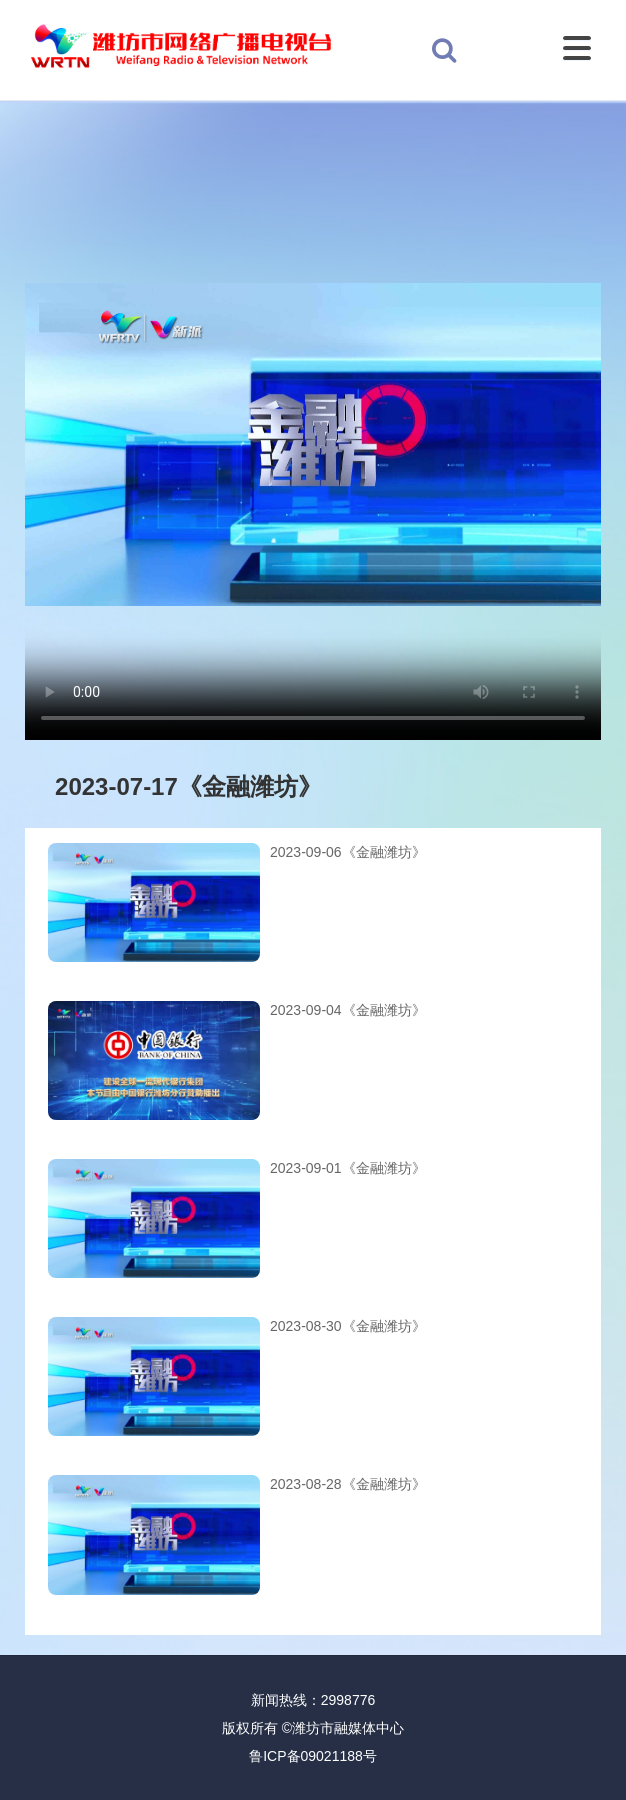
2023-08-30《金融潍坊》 (348, 1326)
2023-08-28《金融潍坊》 (348, 1484)
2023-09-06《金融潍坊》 (348, 852)
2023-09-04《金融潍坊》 (348, 1010)
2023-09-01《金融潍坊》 (348, 1168)
